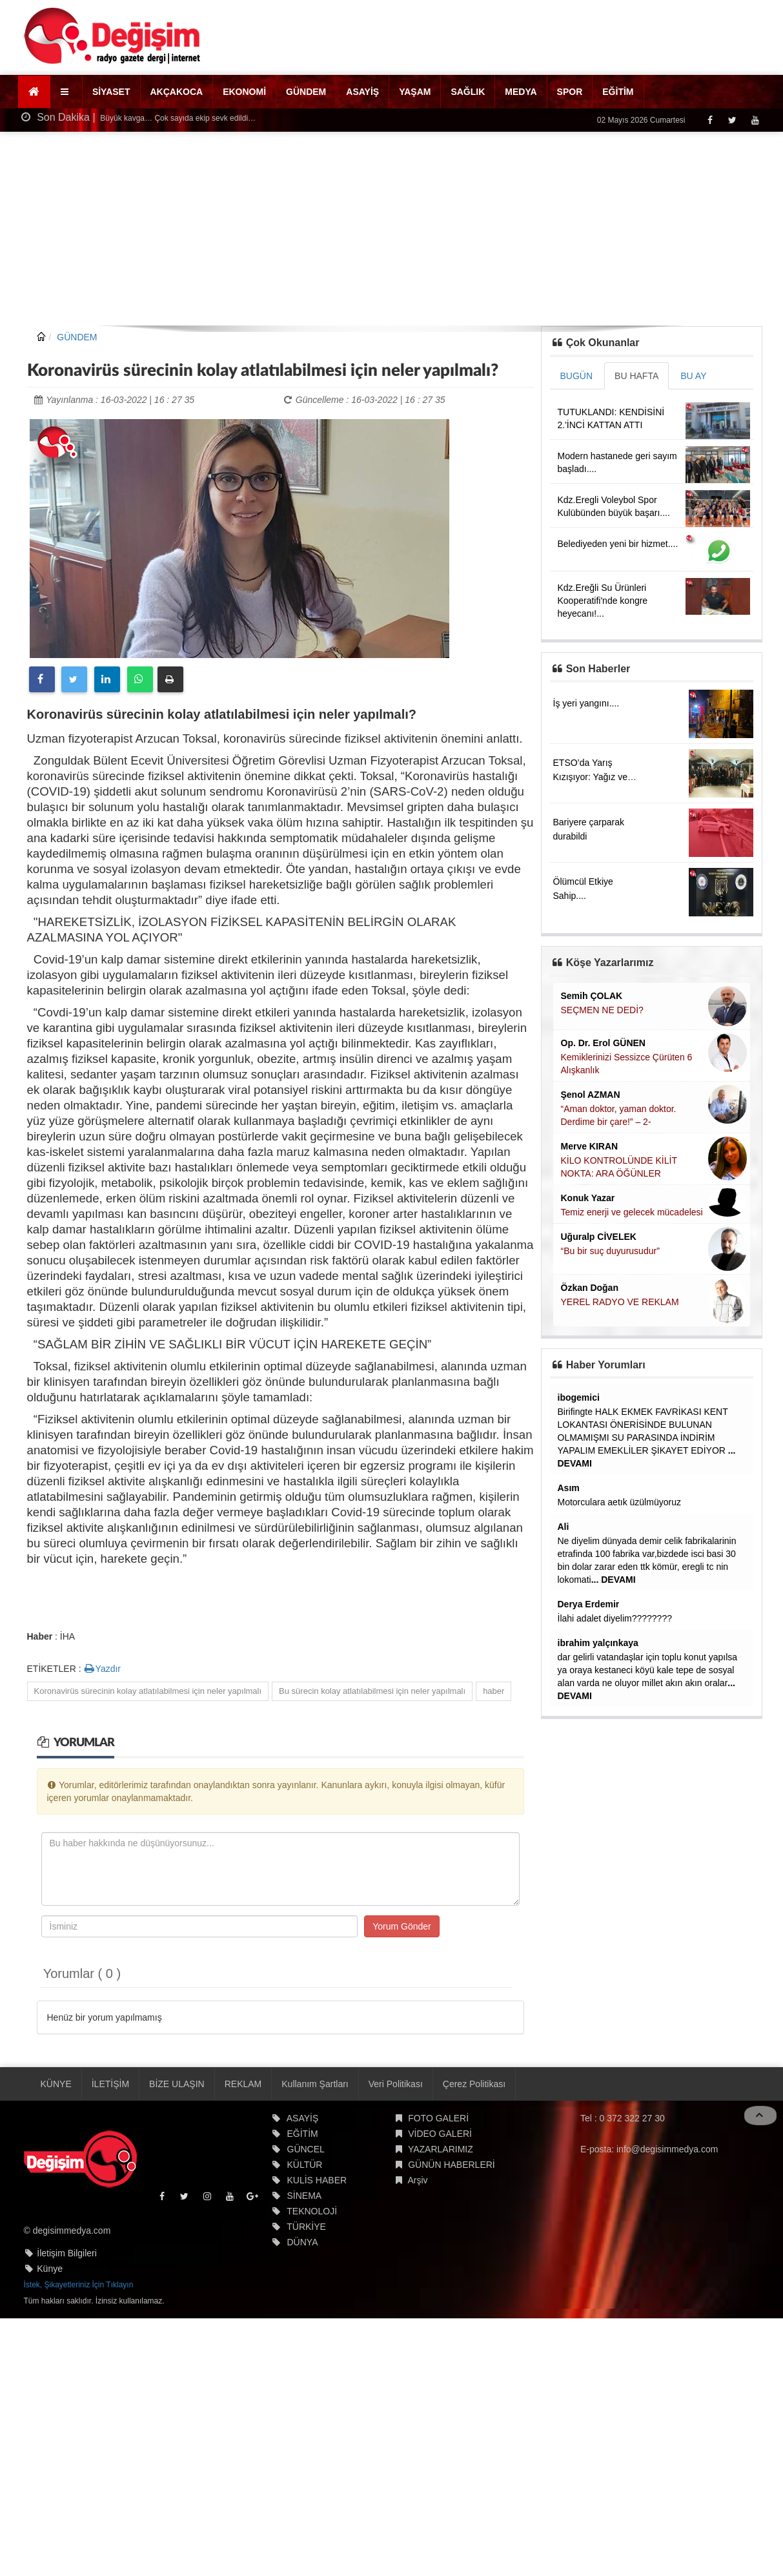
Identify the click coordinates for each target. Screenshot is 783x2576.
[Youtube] (755, 119)
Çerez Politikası (474, 2084)
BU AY (693, 376)
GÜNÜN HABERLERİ (451, 2164)
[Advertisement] (391, 228)
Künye (50, 2268)
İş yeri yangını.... (586, 703)
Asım (569, 1488)
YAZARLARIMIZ (440, 2149)
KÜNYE (56, 2084)
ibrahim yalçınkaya (598, 1643)
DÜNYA (302, 2242)
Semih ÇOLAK (592, 996)
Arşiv (417, 2180)
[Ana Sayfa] (34, 92)
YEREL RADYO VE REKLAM (620, 1302)
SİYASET (111, 92)
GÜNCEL (306, 2149)
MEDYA (520, 92)
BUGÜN (576, 376)
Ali (563, 1526)
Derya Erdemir (589, 1604)
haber (493, 1691)
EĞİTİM (617, 92)
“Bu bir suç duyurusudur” (610, 1251)
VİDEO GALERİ (440, 2133)
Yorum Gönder (401, 1926)
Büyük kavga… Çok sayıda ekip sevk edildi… (177, 118)
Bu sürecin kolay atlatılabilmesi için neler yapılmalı (372, 1691)
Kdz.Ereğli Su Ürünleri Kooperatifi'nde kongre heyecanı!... (603, 600)
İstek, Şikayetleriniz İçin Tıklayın (79, 2284)
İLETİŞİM (110, 2084)
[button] (66, 92)
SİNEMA (304, 2195)
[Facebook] (709, 119)
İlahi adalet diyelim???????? (615, 1618)
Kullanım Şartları (314, 2084)
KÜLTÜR (305, 2164)
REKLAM (243, 2084)
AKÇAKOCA (176, 92)
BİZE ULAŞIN (177, 2084)
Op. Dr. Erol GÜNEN (603, 1043)
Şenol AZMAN (590, 1094)
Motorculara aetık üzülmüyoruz (619, 1502)
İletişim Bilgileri (67, 2253)
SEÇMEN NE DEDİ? (602, 1010)
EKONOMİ (244, 92)
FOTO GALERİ (438, 2118)
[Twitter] (732, 119)
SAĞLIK (468, 92)
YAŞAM (415, 92)
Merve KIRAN (589, 1146)
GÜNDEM (306, 92)
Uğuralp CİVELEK (598, 1236)
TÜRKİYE (306, 2226)
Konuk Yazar (588, 1198)
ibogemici (579, 1397)
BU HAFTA (636, 376)
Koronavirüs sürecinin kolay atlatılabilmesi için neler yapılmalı (148, 1691)
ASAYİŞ (362, 92)
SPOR (570, 92)
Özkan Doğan (589, 1288)
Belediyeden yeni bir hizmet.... (618, 544)
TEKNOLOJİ (312, 2211)
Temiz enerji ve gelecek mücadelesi (632, 1212)
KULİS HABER (317, 2180)
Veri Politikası (396, 2084)
